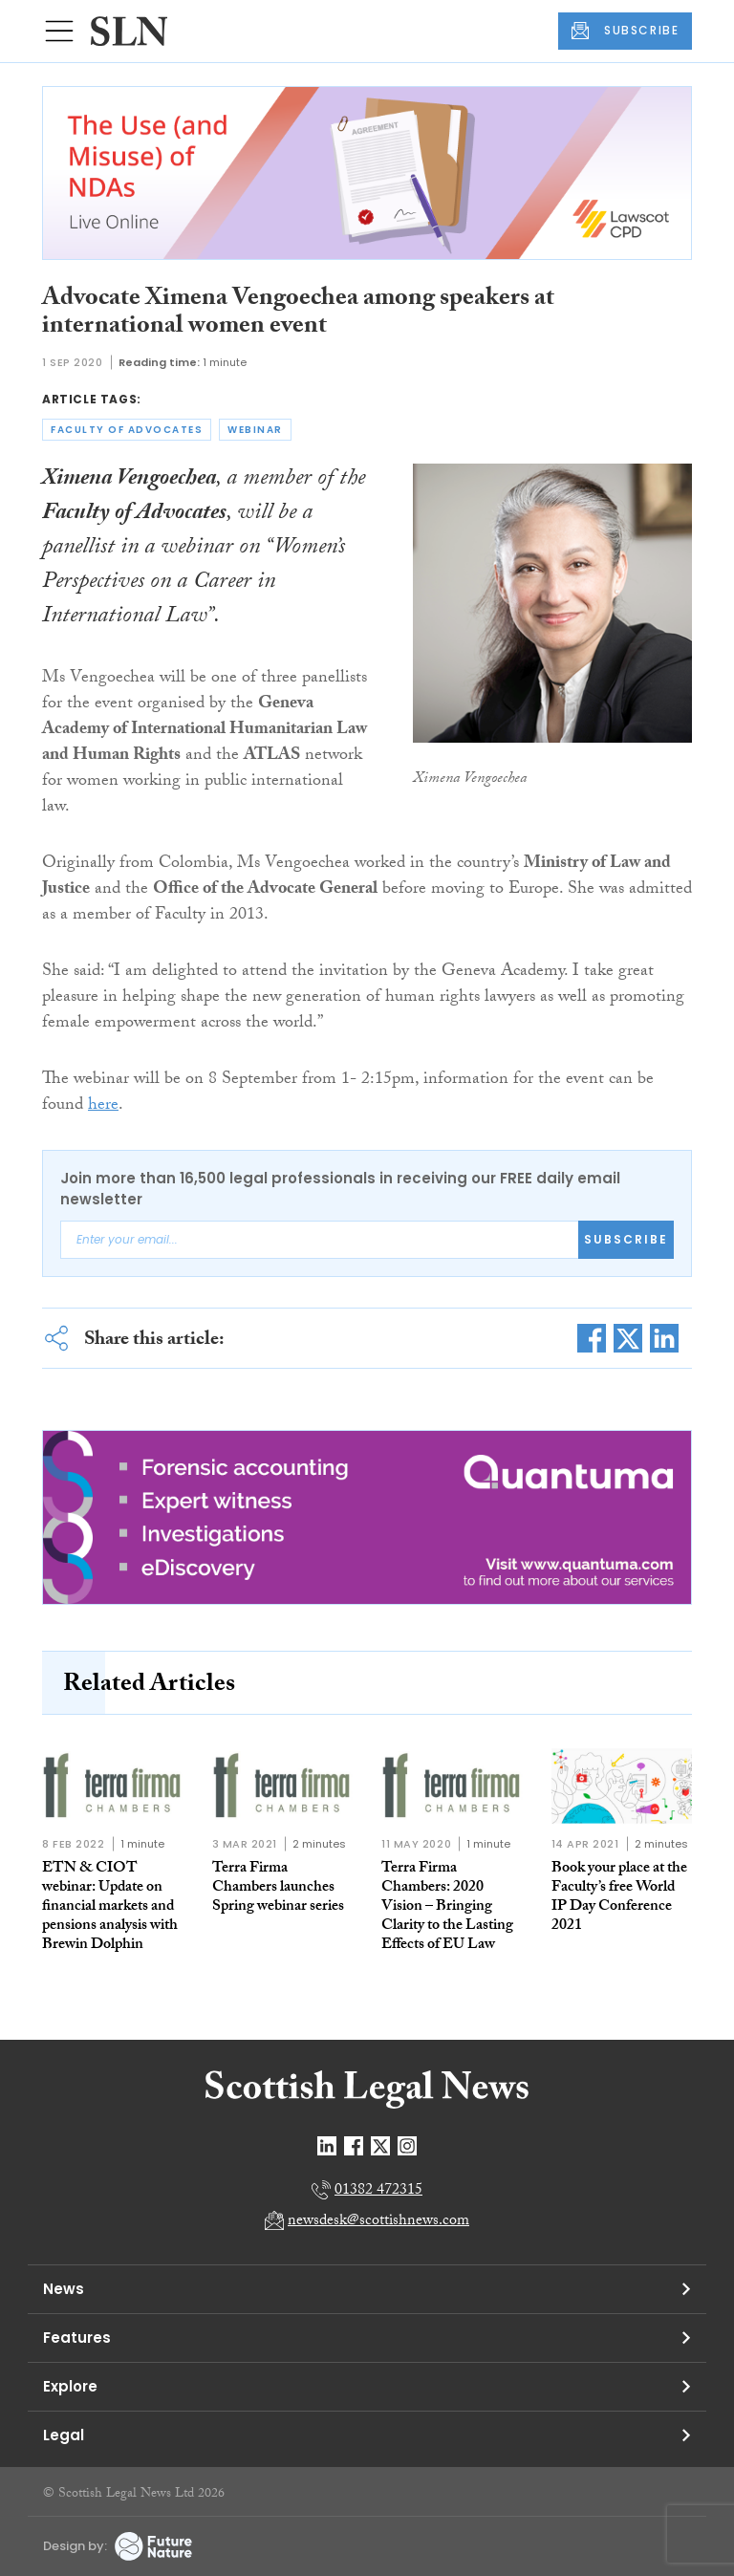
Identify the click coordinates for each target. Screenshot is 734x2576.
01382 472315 (378, 2191)
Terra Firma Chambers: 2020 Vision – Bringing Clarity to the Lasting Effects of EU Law (447, 1907)
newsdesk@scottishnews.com (378, 2222)
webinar (255, 429)
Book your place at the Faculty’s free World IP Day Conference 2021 (619, 1897)
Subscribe (626, 1239)
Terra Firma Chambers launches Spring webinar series (278, 1888)
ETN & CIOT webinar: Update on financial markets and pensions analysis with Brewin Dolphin (110, 1907)
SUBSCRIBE (625, 30)
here (103, 1106)
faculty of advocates (127, 429)
